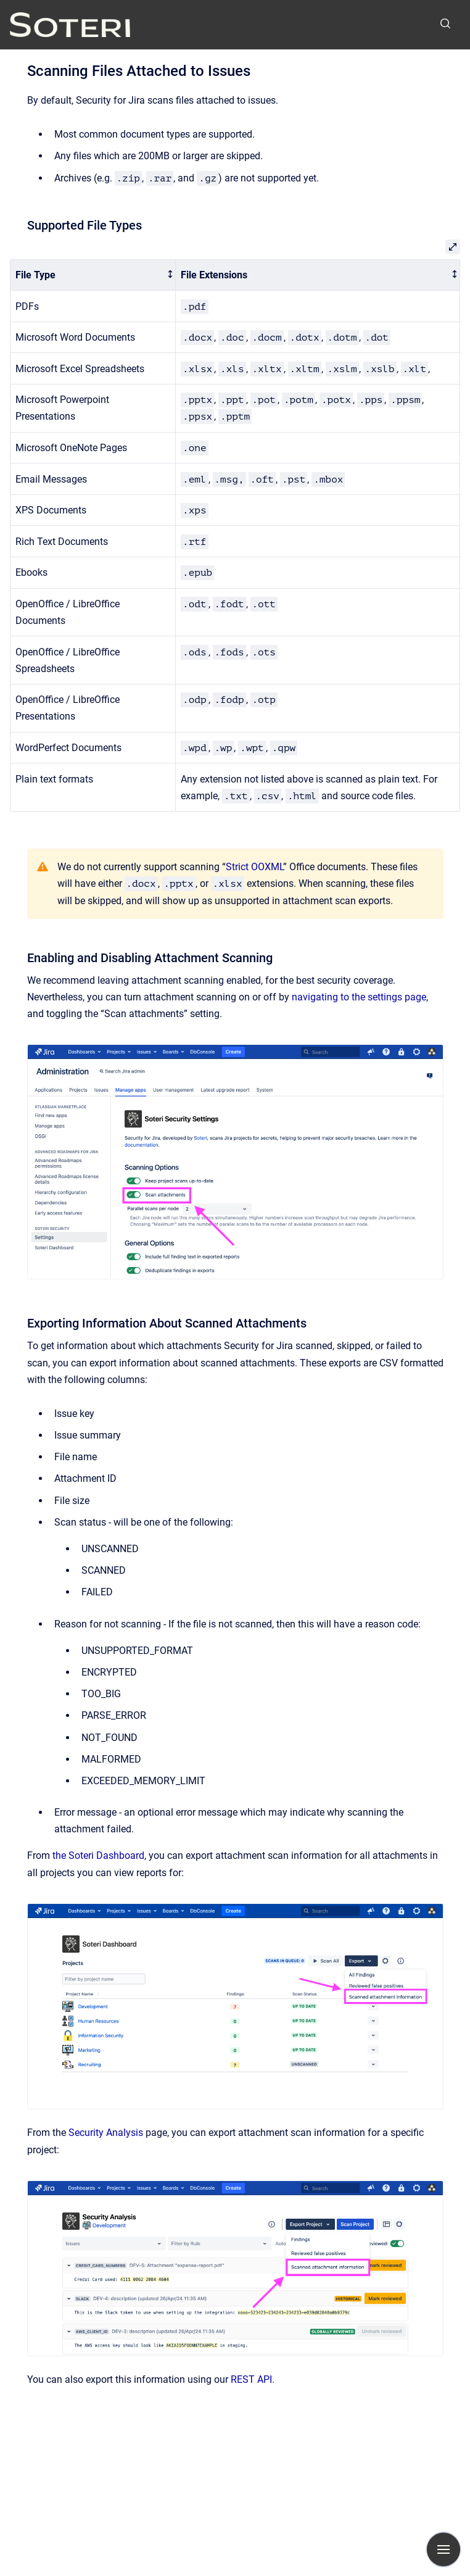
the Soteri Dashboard (98, 1855)
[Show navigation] (443, 2549)
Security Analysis (105, 2132)
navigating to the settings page (359, 997)
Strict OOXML (254, 867)
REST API (251, 2379)
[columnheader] (93, 275)
